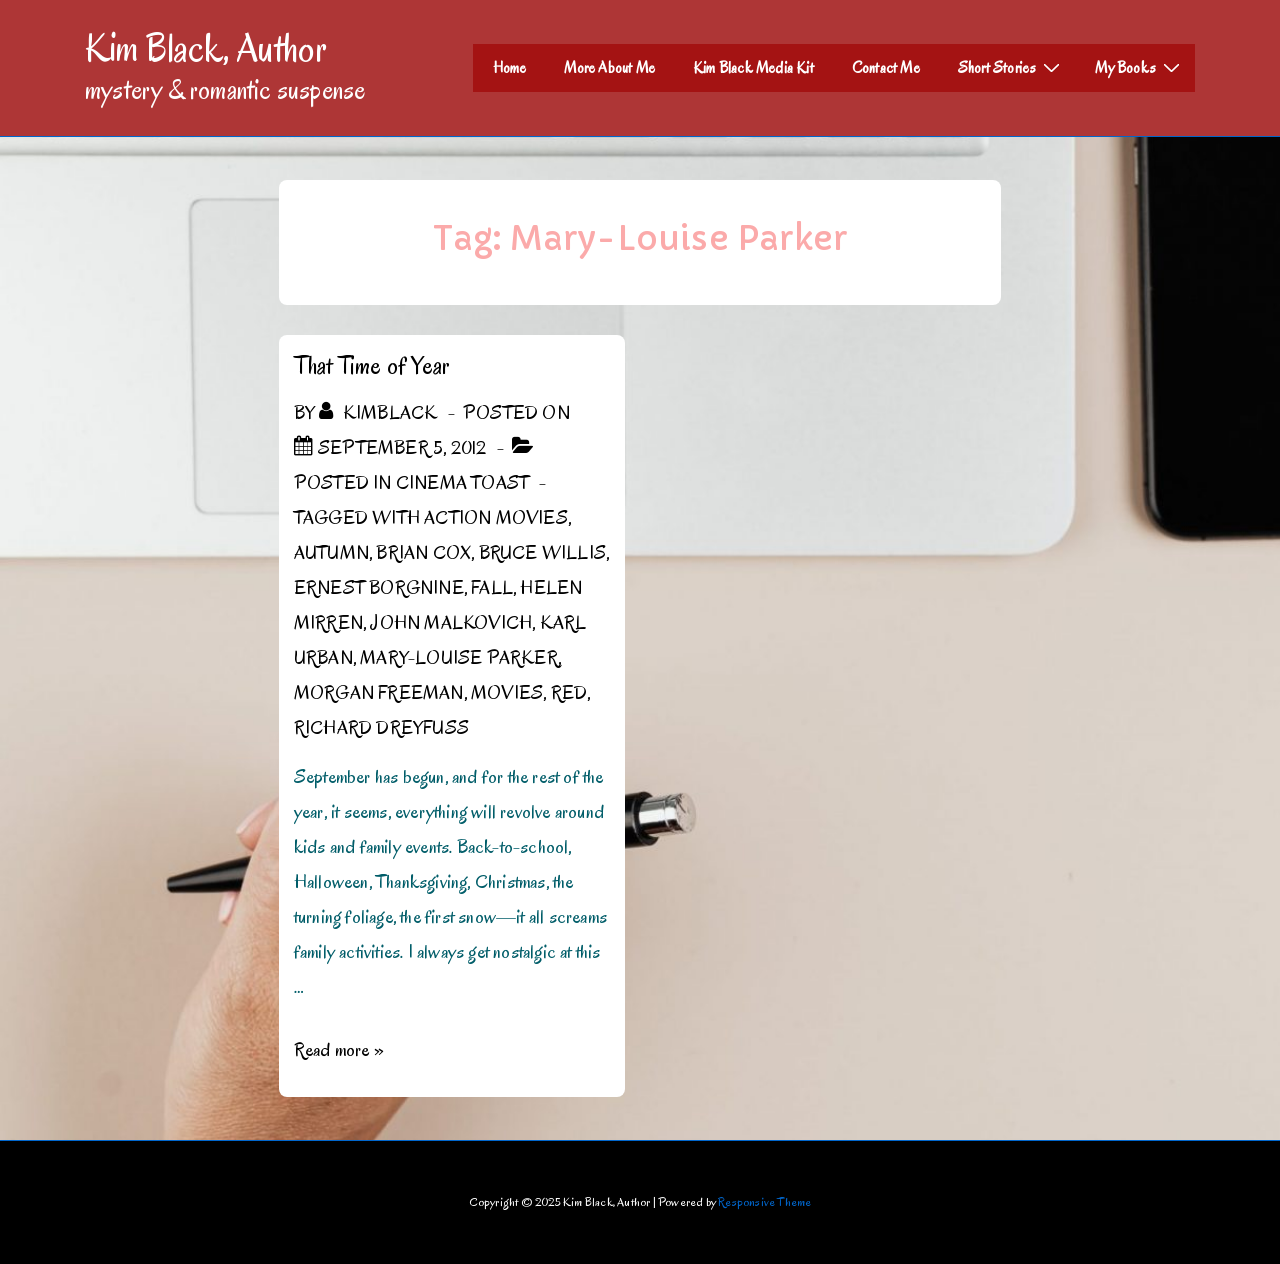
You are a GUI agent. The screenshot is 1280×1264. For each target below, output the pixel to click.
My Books (1140, 67)
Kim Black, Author (206, 48)
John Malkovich (451, 623)
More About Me (609, 68)
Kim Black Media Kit (753, 68)
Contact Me (886, 68)
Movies (507, 693)
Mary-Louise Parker (459, 658)
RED (569, 693)
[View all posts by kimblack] (380, 413)
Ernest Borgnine (379, 588)
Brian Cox (423, 553)
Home (510, 68)
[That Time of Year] (402, 448)
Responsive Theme (764, 1201)
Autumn (331, 553)
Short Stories (1012, 67)
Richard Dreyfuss (381, 728)
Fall (492, 588)
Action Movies (496, 518)
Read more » (339, 1050)
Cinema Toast (462, 483)
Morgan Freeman (379, 693)
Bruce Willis (542, 553)
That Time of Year (372, 365)
